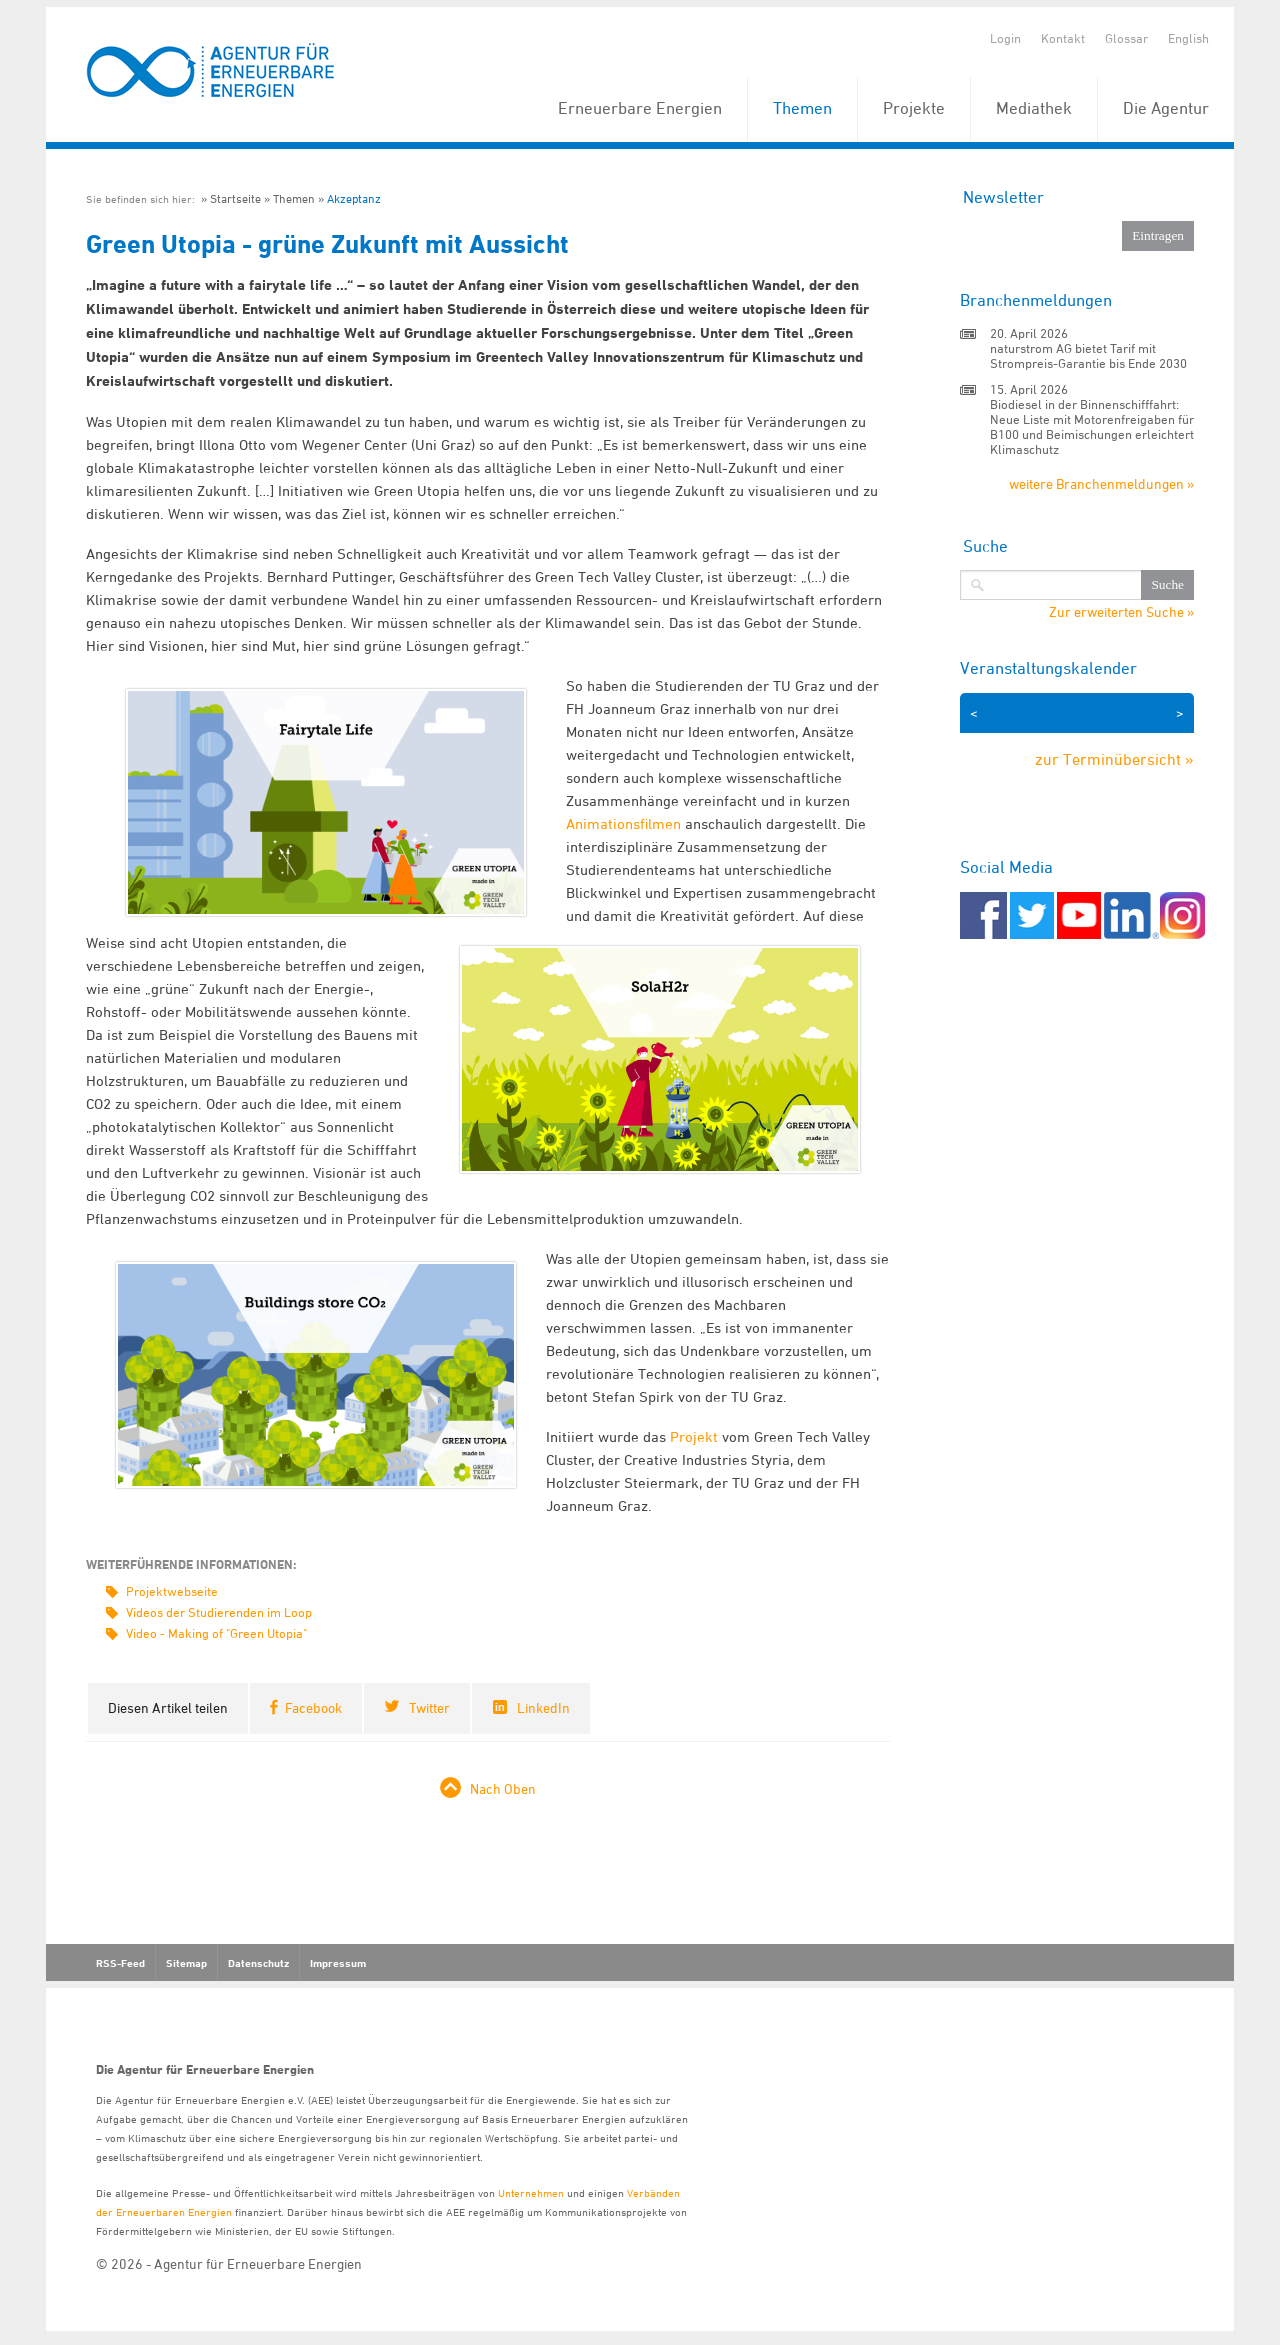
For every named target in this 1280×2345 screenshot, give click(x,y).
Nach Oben (503, 1788)
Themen (802, 108)
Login (1005, 38)
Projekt (692, 1436)
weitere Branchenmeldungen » (1101, 483)
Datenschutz (258, 1963)
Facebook (313, 1707)
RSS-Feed (120, 1963)
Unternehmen (531, 2192)
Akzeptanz (354, 198)
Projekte (914, 108)
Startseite (235, 198)
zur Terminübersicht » (1114, 759)
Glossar (1126, 38)
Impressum (338, 1963)
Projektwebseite (172, 1591)
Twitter (429, 1707)
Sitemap (186, 1963)
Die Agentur (1166, 108)
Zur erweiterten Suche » (1121, 612)
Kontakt (1063, 38)
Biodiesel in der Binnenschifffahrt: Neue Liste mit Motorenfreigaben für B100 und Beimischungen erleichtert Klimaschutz (1092, 426)
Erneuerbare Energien (640, 108)
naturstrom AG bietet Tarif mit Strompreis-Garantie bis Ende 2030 (1088, 355)
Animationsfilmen (623, 823)
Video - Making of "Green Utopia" (216, 1633)
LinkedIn (543, 1707)
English (1188, 38)
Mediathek (1034, 108)
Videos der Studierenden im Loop (219, 1612)
